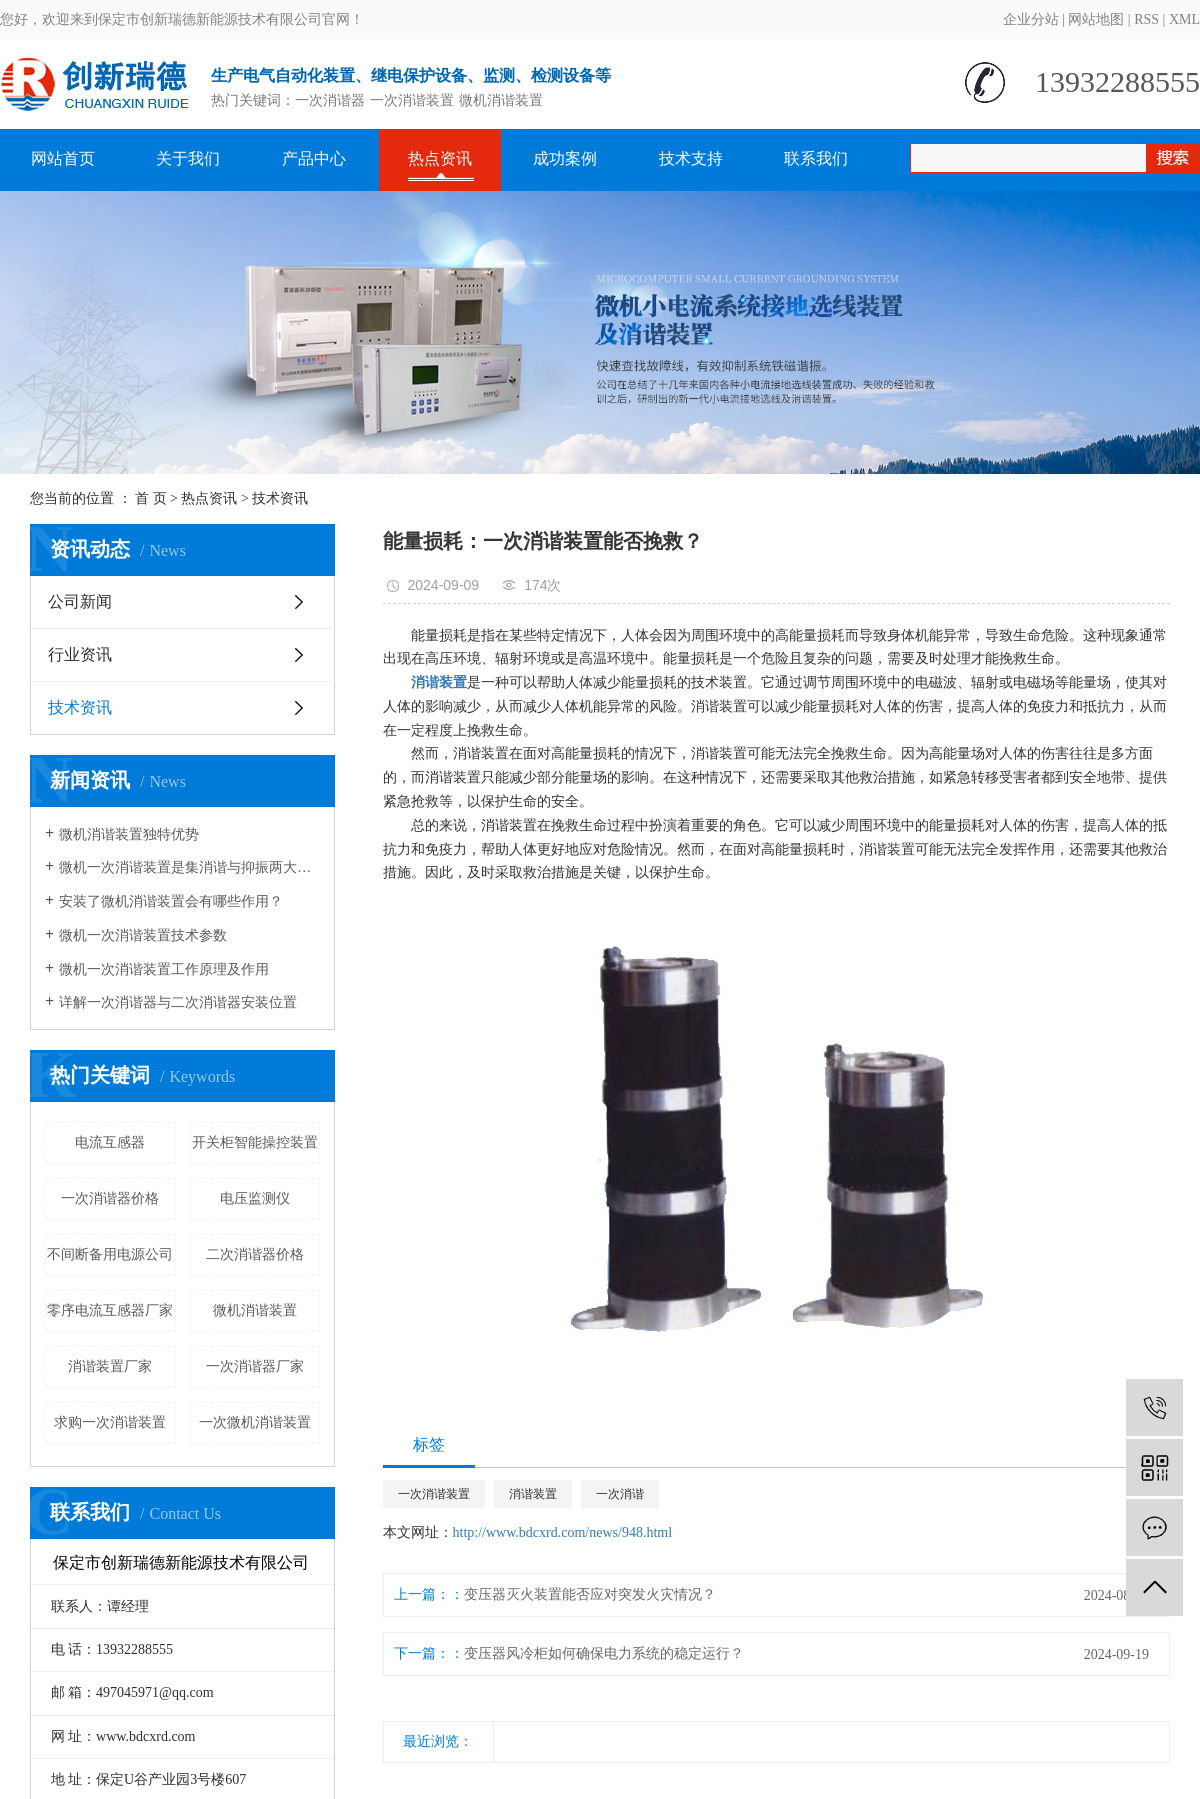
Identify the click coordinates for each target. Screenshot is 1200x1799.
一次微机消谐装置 (255, 1422)
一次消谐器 (330, 100)
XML (1184, 19)
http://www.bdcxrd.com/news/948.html (563, 1532)
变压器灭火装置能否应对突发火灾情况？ (590, 1594)
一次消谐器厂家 (255, 1366)
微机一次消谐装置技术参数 (143, 935)
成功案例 (565, 158)
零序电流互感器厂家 (110, 1310)
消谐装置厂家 (110, 1366)
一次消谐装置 (412, 100)
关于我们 (188, 158)
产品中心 (314, 158)
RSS (1146, 19)
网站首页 (63, 158)
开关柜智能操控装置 (255, 1142)
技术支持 (691, 158)
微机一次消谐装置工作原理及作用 (164, 969)
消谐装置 (533, 1494)
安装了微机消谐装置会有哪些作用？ (171, 901)
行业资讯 (80, 654)
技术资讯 (280, 498)
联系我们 (816, 158)
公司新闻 (80, 601)
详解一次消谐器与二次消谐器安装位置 (178, 1002)
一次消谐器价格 (110, 1198)
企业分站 (1031, 19)
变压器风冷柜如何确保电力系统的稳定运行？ (604, 1653)
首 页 (151, 498)
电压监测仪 (255, 1198)
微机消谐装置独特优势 (129, 834)
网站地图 (1096, 19)
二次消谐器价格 (255, 1254)
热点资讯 (440, 158)
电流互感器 (110, 1142)
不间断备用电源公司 (110, 1254)
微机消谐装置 (501, 100)
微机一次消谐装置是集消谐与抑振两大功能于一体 (189, 867)
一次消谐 (620, 1494)
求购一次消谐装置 (110, 1422)
